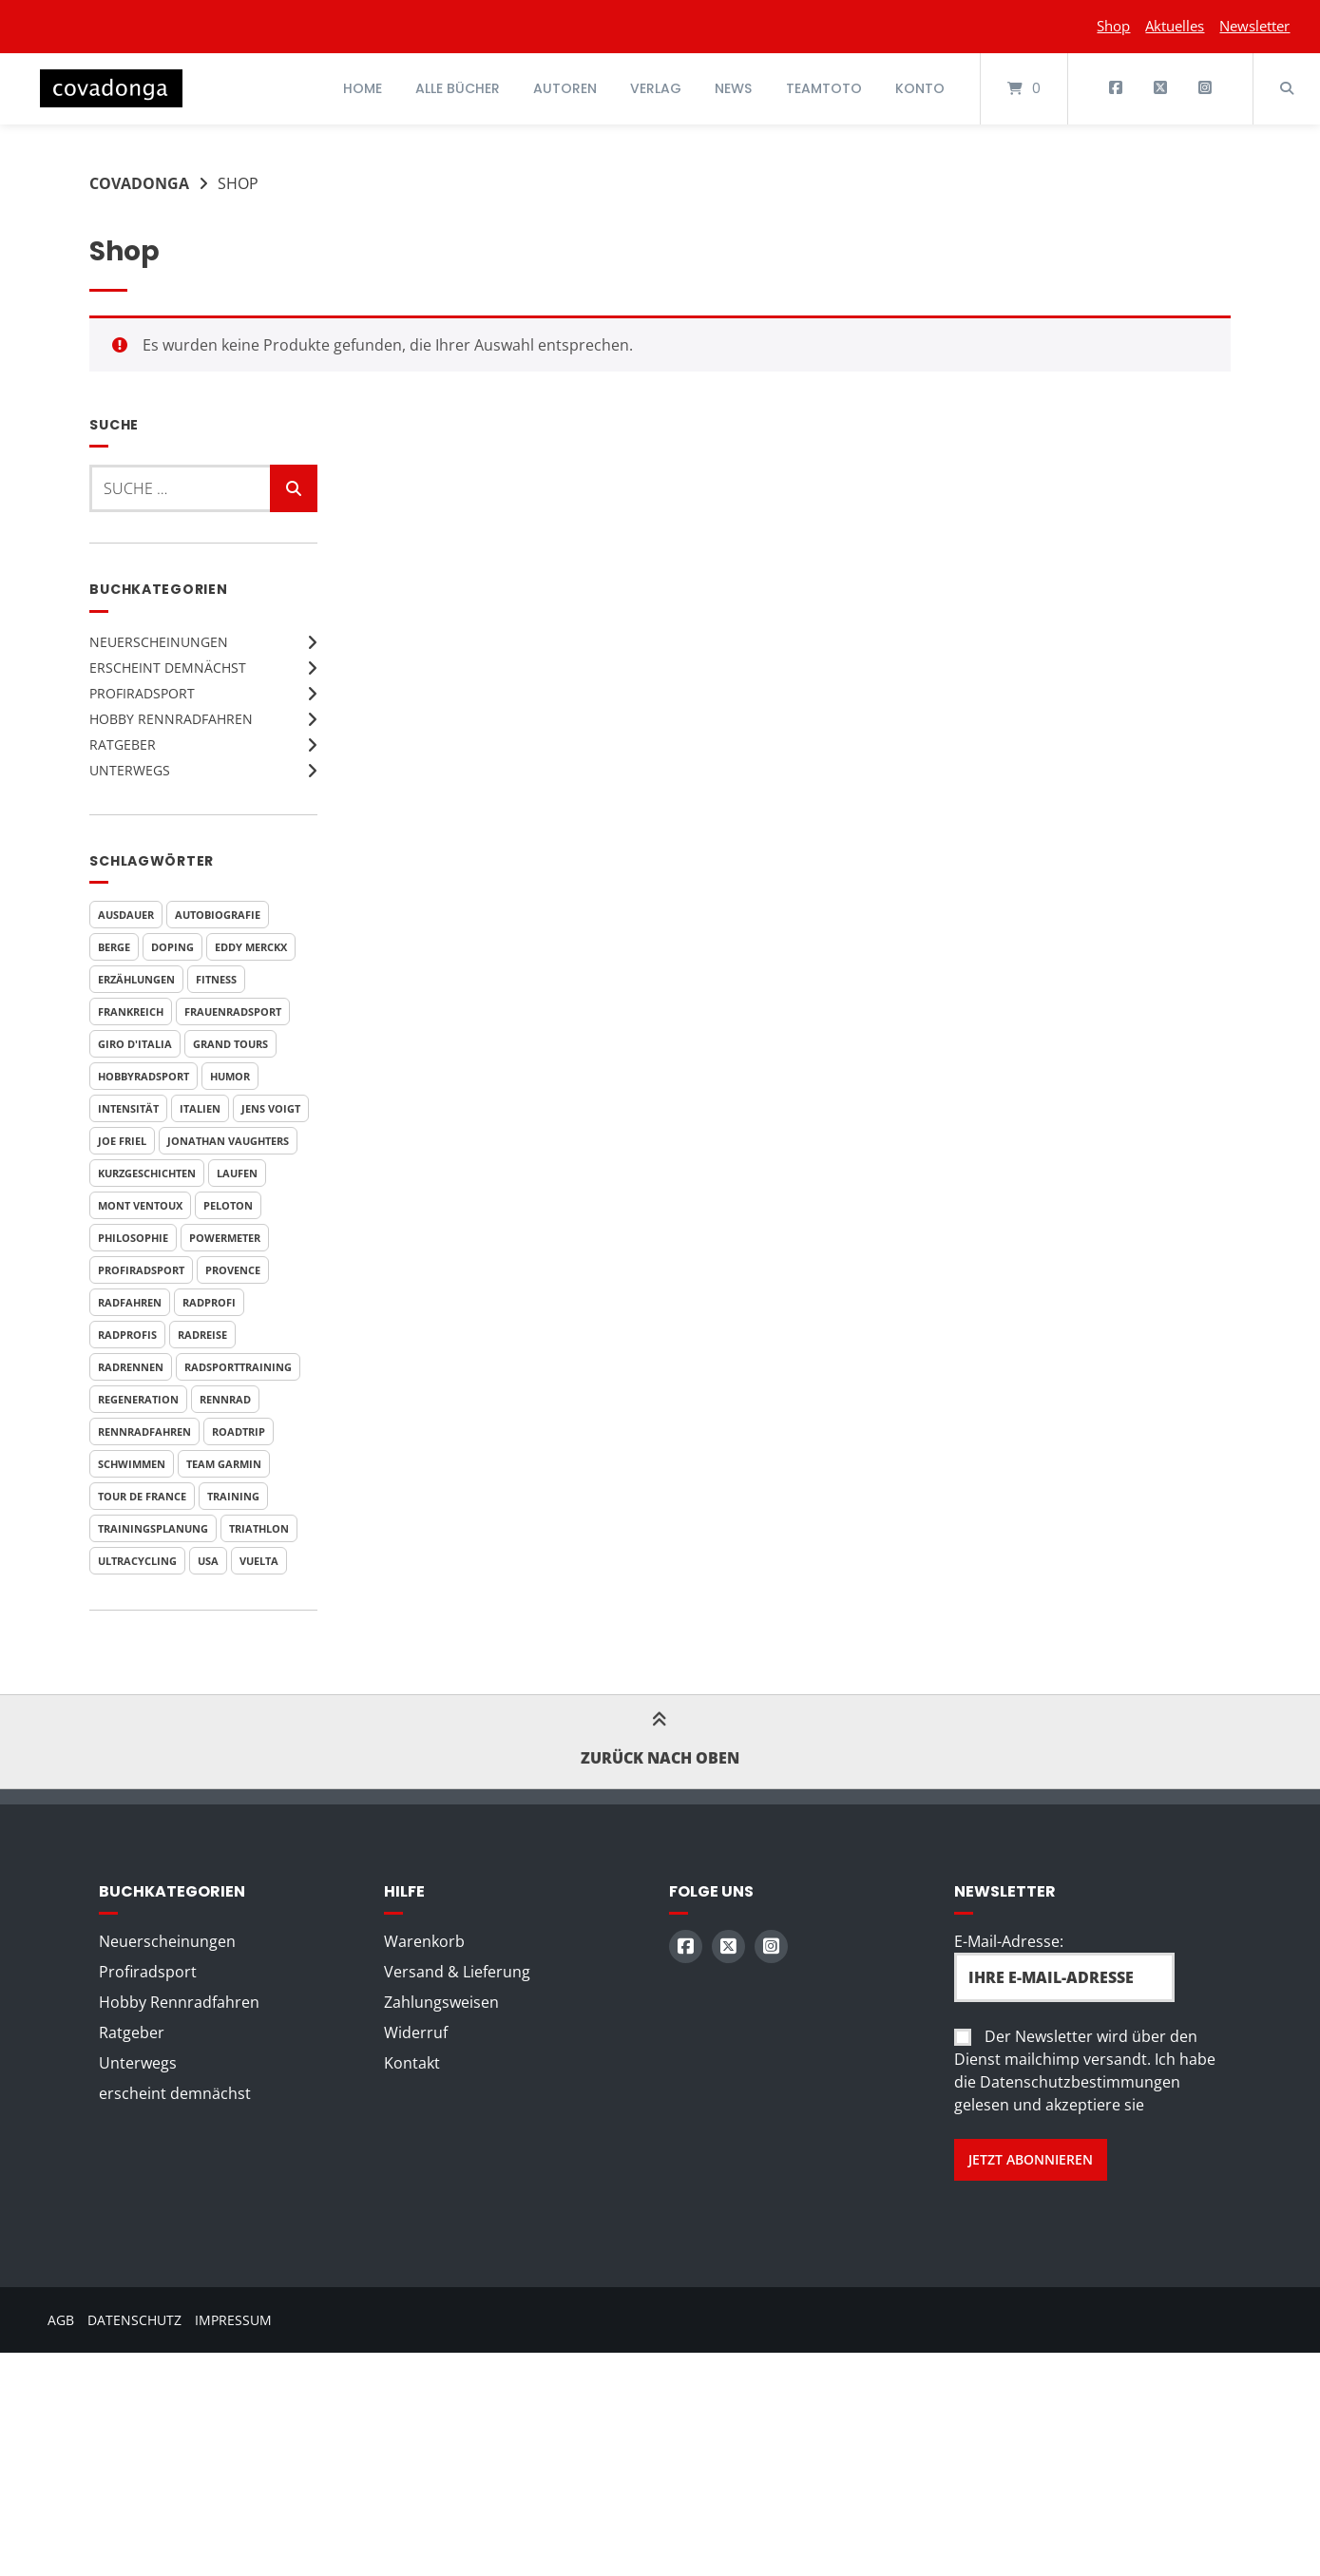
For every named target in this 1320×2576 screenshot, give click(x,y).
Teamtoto (824, 88)
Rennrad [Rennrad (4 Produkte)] (225, 1399)
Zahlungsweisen (441, 2002)
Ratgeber (122, 744)
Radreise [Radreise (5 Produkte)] (202, 1334)
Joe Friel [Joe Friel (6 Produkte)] (122, 1141)
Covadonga (139, 183)
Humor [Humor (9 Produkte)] (230, 1076)
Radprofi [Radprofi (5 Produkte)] (209, 1302)
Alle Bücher (457, 88)
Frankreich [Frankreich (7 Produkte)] (130, 1011)
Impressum (233, 2320)
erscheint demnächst (167, 667)
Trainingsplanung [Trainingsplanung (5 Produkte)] (153, 1528)
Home (362, 88)
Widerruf (416, 2032)
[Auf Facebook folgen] (1116, 88)
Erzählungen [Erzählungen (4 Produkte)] (136, 979)
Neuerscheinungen (158, 642)
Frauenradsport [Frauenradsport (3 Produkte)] (232, 1011)
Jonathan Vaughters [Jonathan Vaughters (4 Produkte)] (228, 1141)
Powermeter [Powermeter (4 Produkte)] (224, 1238)
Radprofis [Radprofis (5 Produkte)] (127, 1334)
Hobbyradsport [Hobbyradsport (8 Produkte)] (143, 1076)
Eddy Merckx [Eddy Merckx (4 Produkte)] (251, 947)
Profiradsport (142, 693)
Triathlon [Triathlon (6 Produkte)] (259, 1528)
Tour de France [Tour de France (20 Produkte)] (142, 1496)
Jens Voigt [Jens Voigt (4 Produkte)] (270, 1108)
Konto (920, 88)
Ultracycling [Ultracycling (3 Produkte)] (137, 1561)
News (733, 88)
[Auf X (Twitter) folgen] (1159, 88)
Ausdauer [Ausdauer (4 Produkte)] (126, 914)
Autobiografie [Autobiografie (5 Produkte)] (217, 914)
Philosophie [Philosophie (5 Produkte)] (133, 1238)
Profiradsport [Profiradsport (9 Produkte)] (141, 1270)
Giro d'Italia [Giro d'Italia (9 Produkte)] (135, 1044)
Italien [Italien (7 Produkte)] (200, 1108)
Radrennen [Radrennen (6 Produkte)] (130, 1367)
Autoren (565, 88)
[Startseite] (111, 88)
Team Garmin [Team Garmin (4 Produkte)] (223, 1464)
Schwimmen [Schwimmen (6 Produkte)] (131, 1464)
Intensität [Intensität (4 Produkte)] (128, 1108)
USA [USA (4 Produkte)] (208, 1561)
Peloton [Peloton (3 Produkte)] (228, 1205)
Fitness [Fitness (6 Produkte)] (216, 979)
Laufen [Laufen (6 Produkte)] (237, 1173)
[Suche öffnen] (1286, 88)
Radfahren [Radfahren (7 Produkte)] (130, 1302)
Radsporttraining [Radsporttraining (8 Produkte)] (238, 1367)
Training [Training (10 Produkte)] (233, 1496)
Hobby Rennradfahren (171, 719)
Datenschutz (134, 2320)
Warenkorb (424, 1941)
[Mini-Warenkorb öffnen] (1024, 88)
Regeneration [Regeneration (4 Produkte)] (138, 1399)
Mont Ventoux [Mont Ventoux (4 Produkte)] (140, 1205)
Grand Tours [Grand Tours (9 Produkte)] (230, 1044)
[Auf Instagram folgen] (1204, 88)
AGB (61, 2320)
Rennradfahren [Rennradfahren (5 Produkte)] (144, 1431)
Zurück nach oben (660, 1741)
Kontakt (412, 2062)
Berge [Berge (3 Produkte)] (114, 947)
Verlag (655, 88)
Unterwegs (129, 770)
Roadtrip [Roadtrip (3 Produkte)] (238, 1431)
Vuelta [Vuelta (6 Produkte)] (258, 1561)
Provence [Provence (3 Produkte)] (232, 1270)
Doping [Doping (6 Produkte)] (172, 947)
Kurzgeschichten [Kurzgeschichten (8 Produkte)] (147, 1173)
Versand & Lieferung (457, 1971)
